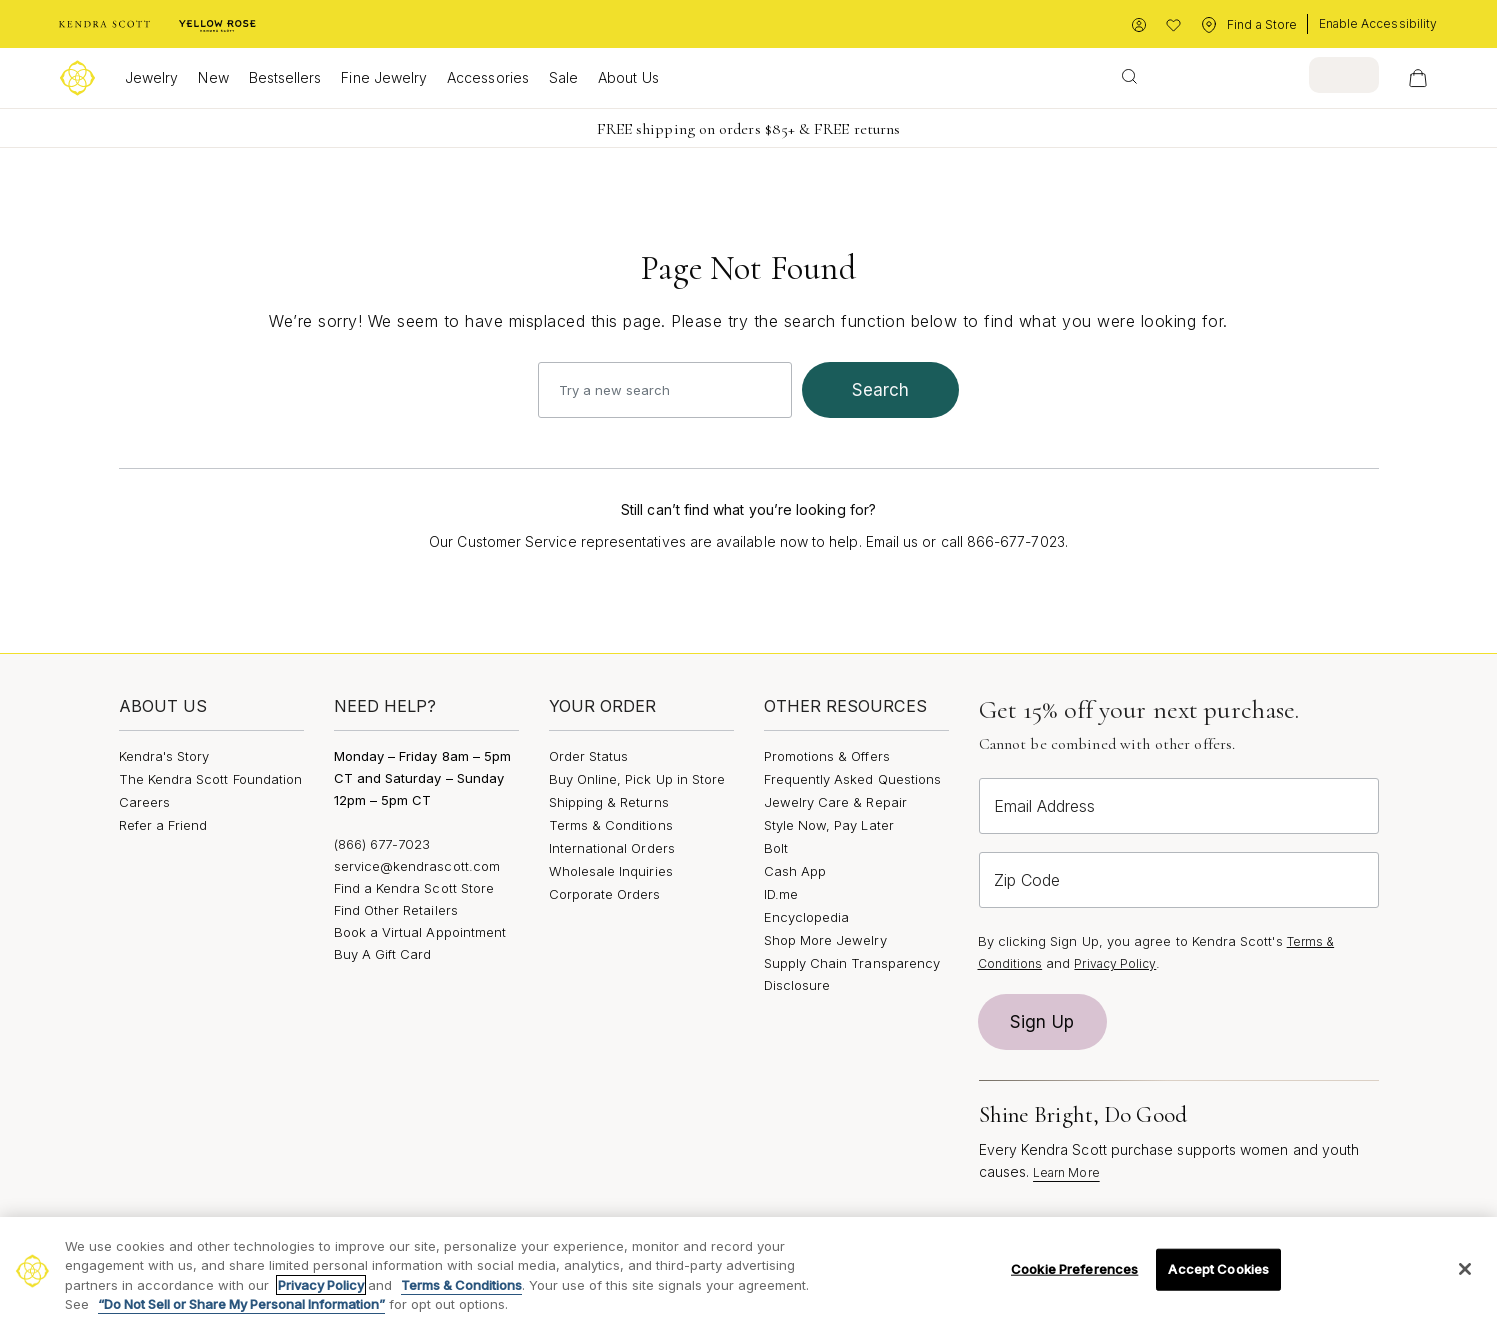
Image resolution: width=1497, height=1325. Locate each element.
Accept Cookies (1218, 1269)
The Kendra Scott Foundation (211, 779)
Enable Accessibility (1378, 23)
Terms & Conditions (611, 825)
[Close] (1465, 1269)
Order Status (589, 756)
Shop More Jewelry (825, 940)
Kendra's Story (164, 756)
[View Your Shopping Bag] (1418, 78)
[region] (748, 1271)
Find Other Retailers (396, 910)
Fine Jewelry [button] (384, 77)
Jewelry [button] (151, 77)
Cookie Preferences (1074, 1269)
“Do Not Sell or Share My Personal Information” (241, 1304)
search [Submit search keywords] (881, 390)
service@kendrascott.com (417, 866)
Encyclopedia (807, 917)
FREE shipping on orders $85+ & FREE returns (748, 129)
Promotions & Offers (827, 756)
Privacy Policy (1115, 963)
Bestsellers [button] (285, 77)
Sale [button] (563, 77)
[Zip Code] (1179, 880)
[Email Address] (1179, 806)
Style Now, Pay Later (829, 825)
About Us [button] (628, 77)
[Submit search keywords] (1129, 75)
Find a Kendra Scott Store (414, 888)
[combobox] (1244, 75)
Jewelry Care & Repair (835, 802)
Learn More (1066, 1172)
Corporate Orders (605, 894)
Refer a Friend (163, 825)
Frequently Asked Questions (853, 779)
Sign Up (1042, 1022)
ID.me (781, 894)
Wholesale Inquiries (611, 871)
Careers (144, 802)
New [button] (213, 77)
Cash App (795, 871)
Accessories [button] (488, 77)
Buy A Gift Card (383, 954)
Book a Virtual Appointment (420, 932)
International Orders (612, 848)
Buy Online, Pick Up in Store (637, 779)
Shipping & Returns (609, 802)
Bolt (776, 848)
